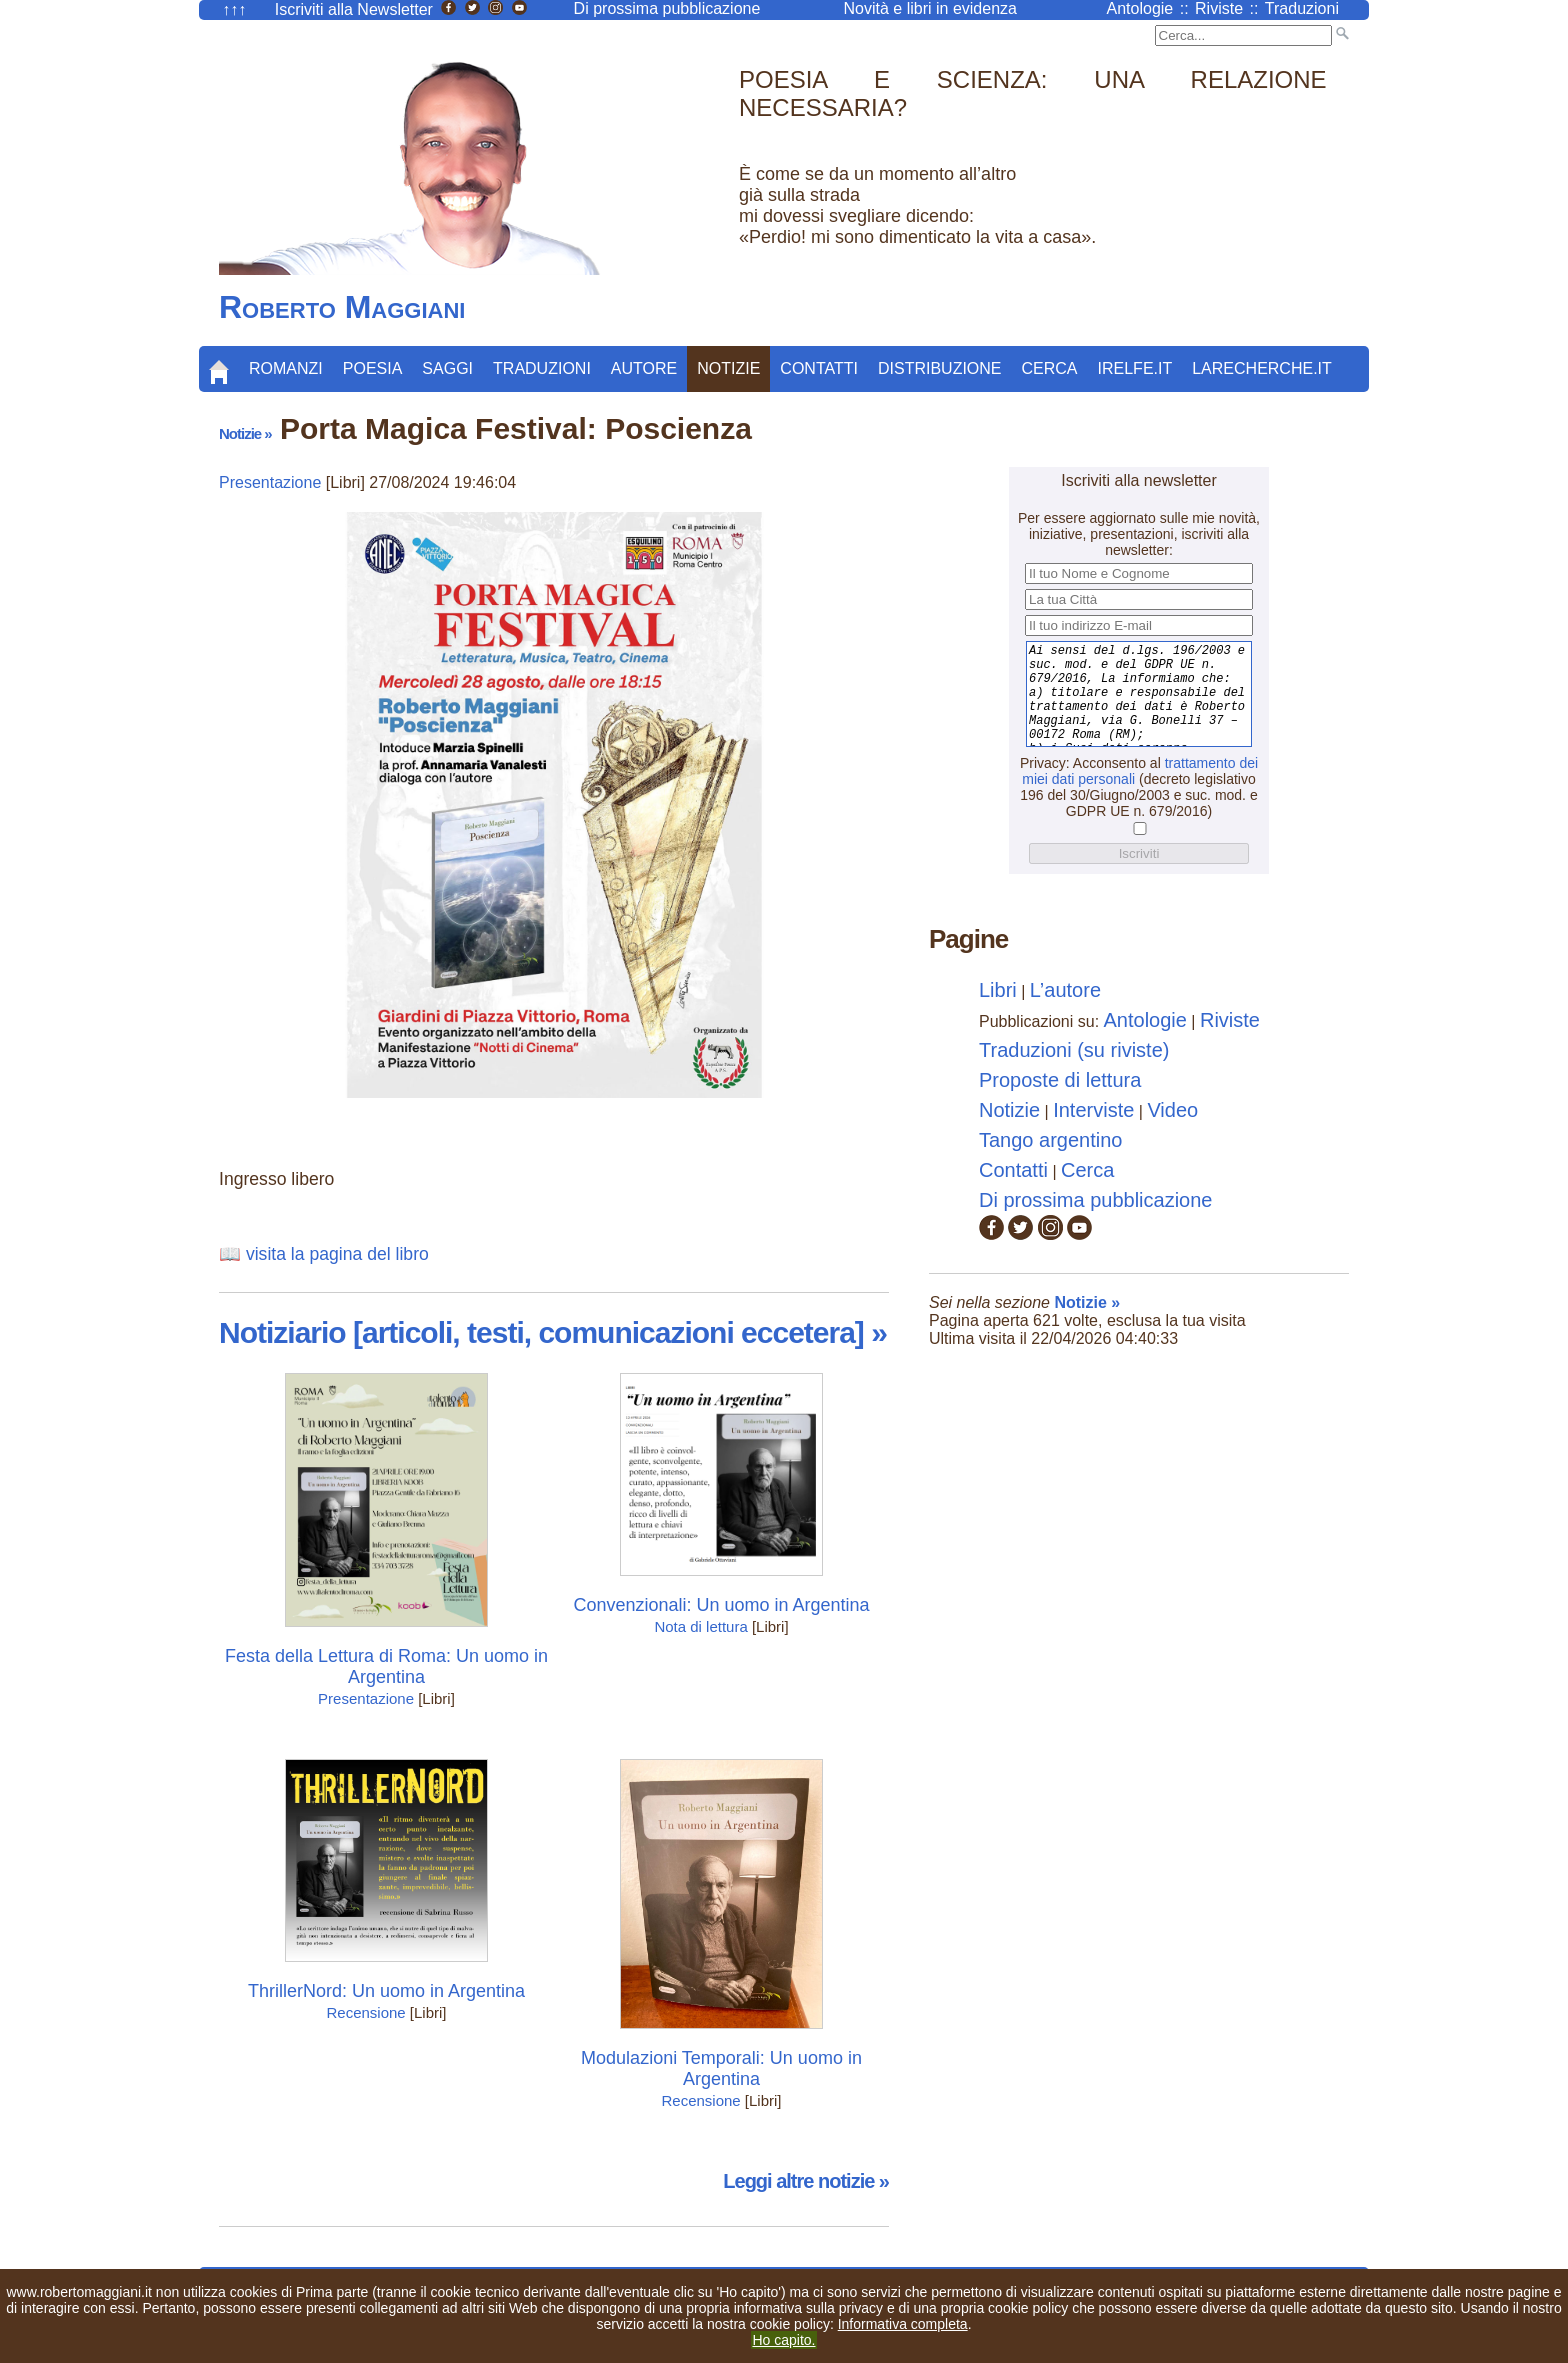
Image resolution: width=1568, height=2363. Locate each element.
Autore (644, 368)
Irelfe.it (1135, 368)
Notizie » (245, 433)
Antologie (1145, 1020)
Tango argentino (1050, 1140)
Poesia (373, 368)
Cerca (1050, 368)
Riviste (1230, 1020)
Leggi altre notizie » (806, 2181)
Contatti (819, 368)
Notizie (728, 368)
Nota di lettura (700, 1626)
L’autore (1065, 990)
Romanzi (286, 368)
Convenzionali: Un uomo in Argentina (721, 1605)
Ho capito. (783, 2340)
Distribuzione (940, 368)
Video (1172, 1110)
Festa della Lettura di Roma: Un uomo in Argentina (386, 1666)
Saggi (447, 368)
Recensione (365, 2012)
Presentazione (270, 482)
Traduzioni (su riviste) (1074, 1050)
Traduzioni (542, 368)
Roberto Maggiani (342, 307)
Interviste (1093, 1110)
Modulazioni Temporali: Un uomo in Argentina (721, 2068)
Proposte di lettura (1060, 1080)
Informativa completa (903, 2324)
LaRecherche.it (1262, 368)
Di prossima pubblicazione (1095, 1200)
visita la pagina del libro (337, 1254)
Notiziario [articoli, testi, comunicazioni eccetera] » (553, 1332)
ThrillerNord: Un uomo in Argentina (386, 1991)
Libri (998, 990)
